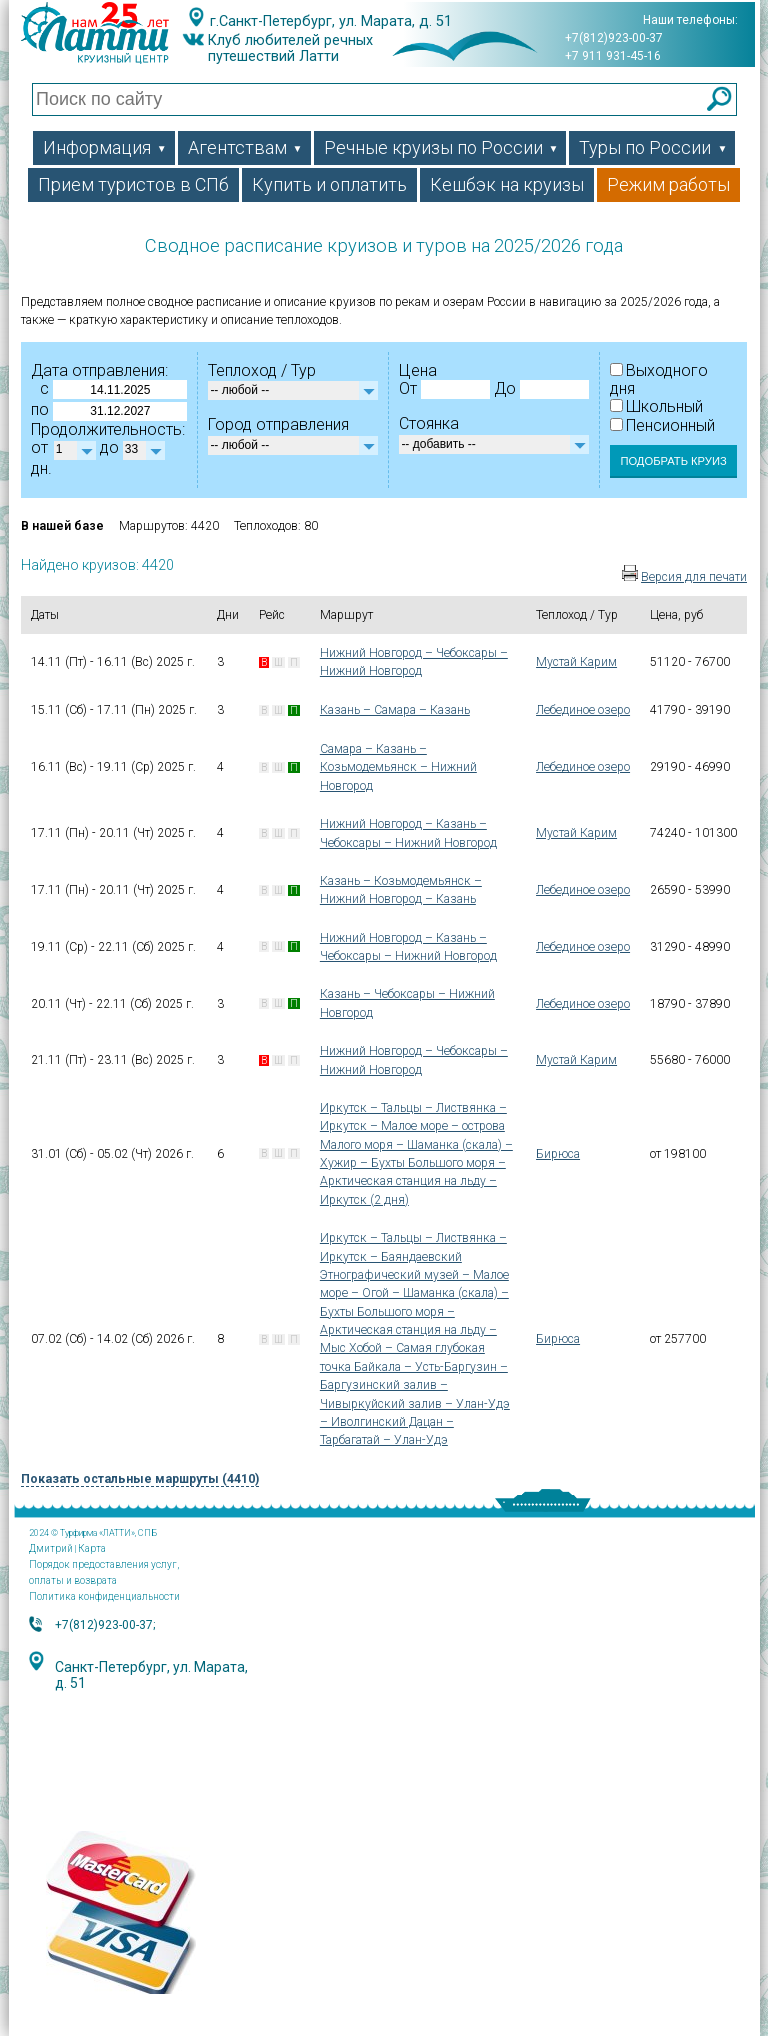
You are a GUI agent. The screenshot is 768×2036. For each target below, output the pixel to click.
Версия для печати (694, 577)
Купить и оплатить (329, 184)
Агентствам (245, 147)
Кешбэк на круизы (507, 184)
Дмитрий (51, 1548)
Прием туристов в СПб (133, 184)
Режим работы (668, 184)
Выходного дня (659, 379)
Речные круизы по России (441, 147)
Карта (92, 1548)
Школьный (656, 406)
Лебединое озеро (583, 710)
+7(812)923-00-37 (614, 38)
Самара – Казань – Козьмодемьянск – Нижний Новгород (398, 767)
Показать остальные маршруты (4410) (140, 1479)
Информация (105, 147)
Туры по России (653, 147)
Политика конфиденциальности (104, 1596)
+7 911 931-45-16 (613, 56)
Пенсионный (662, 425)
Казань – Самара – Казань (395, 710)
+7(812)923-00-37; (105, 1625)
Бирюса (558, 1154)
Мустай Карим (576, 662)
